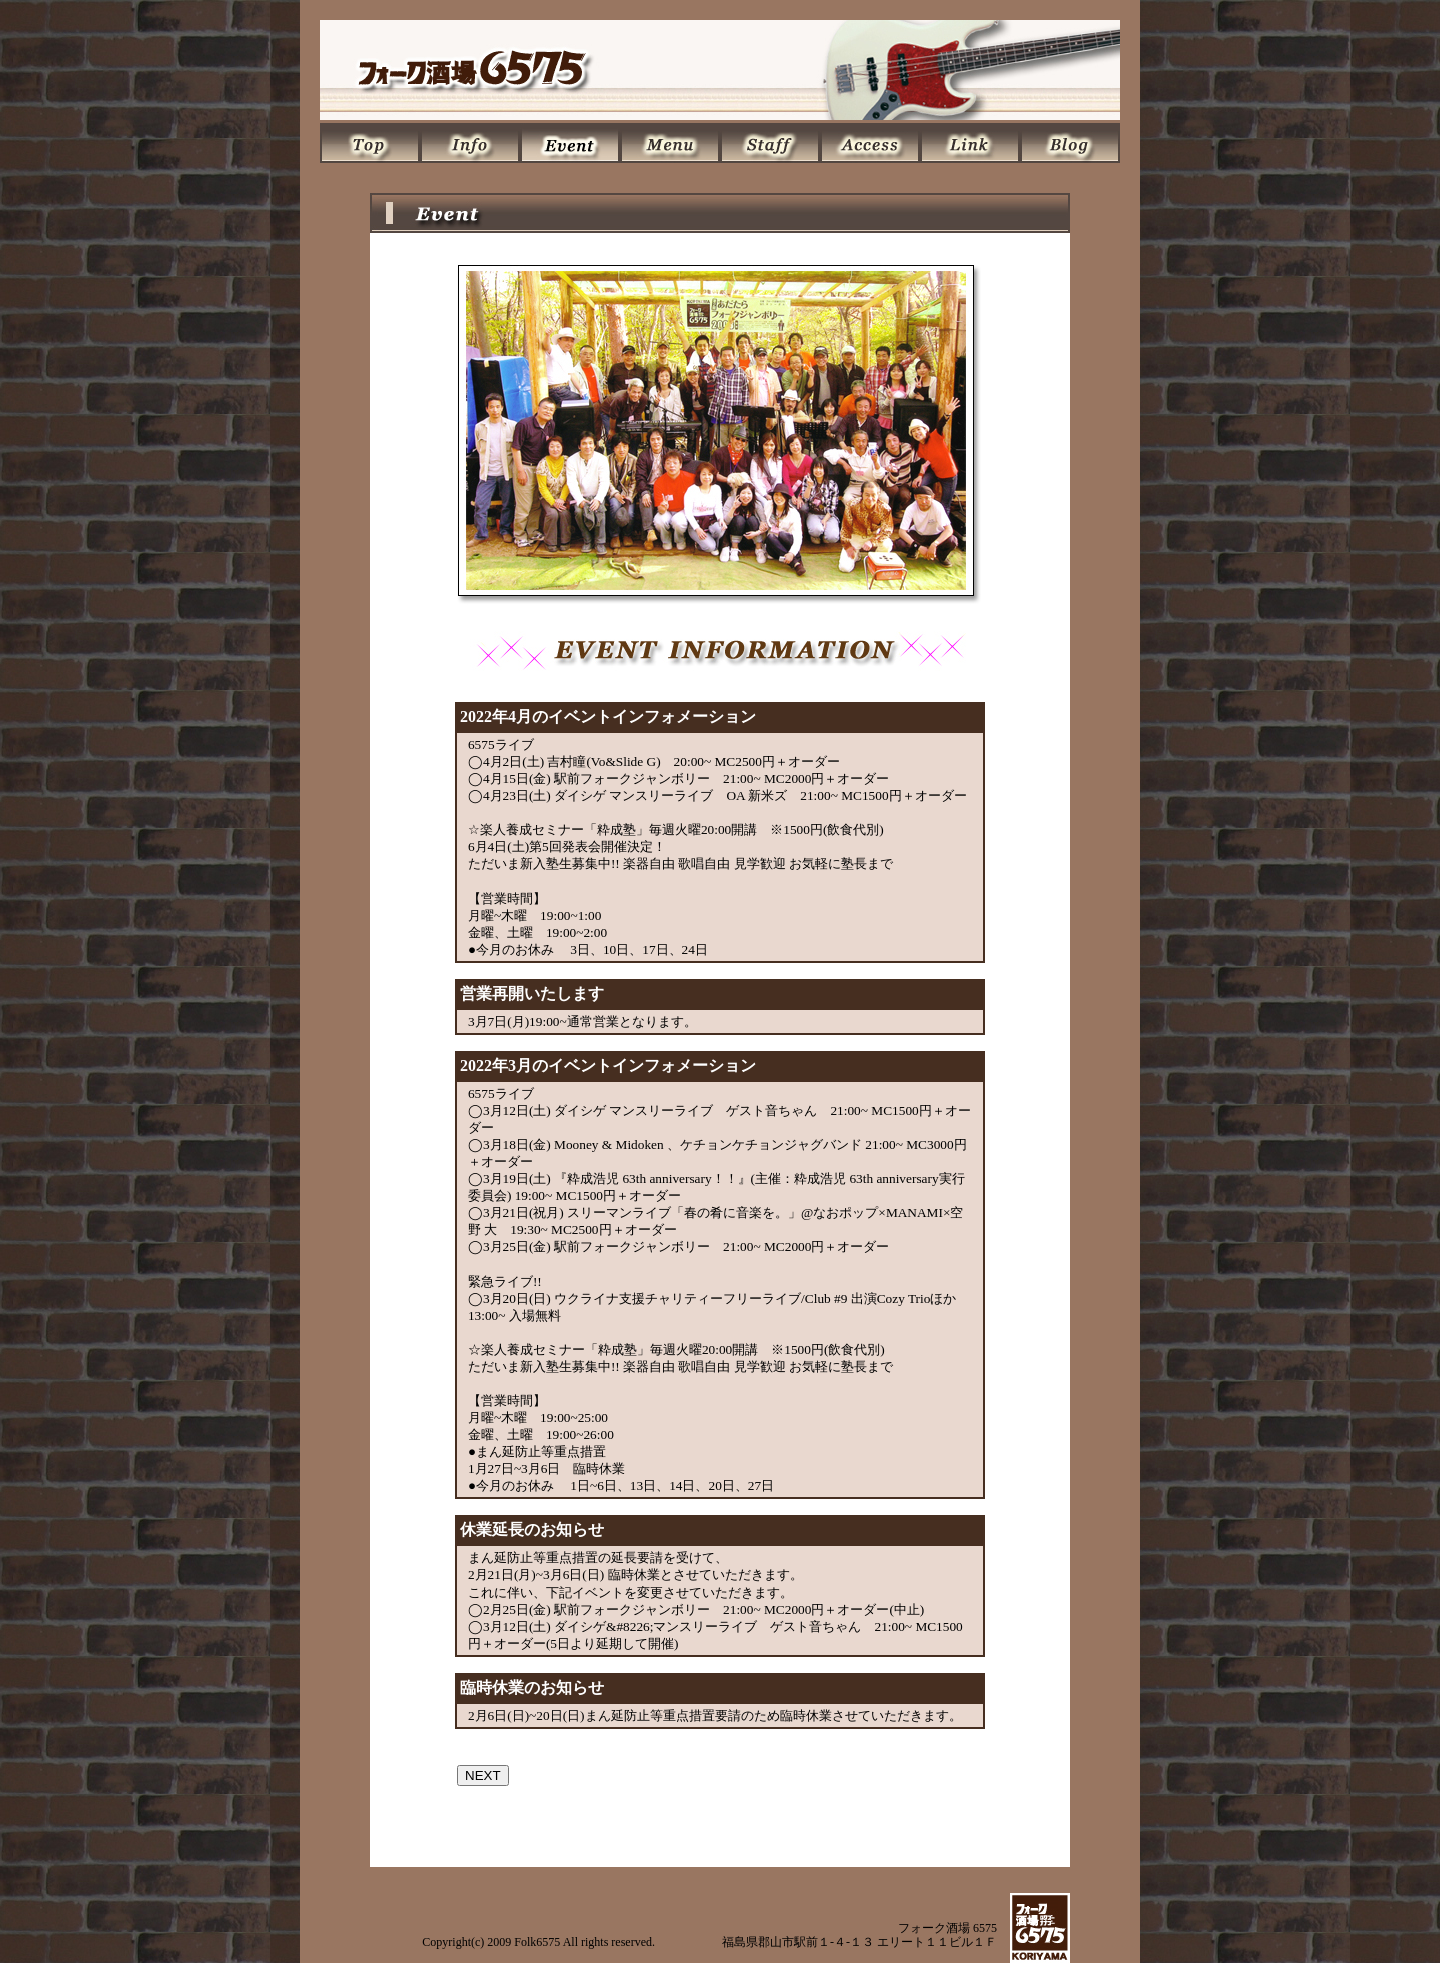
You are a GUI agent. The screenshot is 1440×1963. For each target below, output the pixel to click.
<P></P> (720, 1240)
